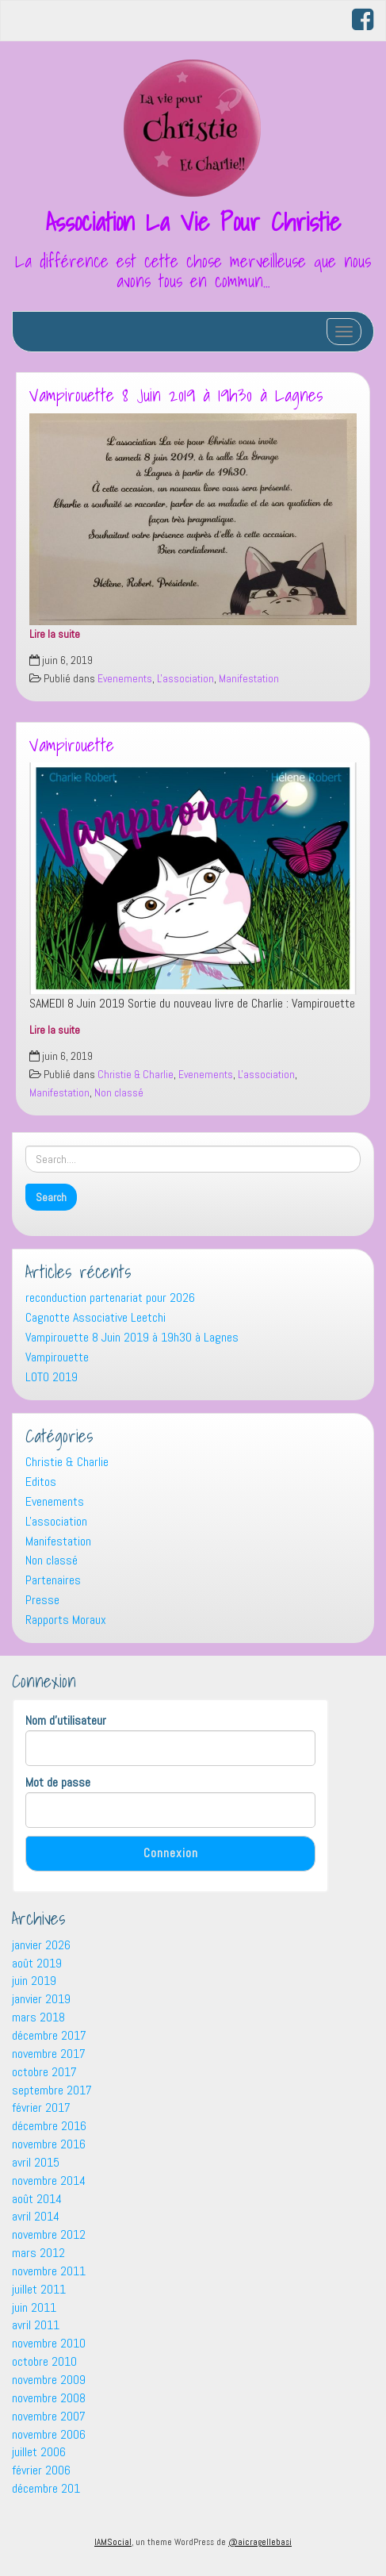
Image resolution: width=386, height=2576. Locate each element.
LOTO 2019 (51, 1377)
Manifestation (249, 678)
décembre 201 (46, 2488)
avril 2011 (35, 2325)
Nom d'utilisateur (65, 1720)
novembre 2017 (49, 2053)
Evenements (124, 678)
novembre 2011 (49, 2271)
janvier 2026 (41, 1945)
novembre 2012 (49, 2234)
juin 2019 (34, 1980)
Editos (40, 1481)
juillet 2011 (39, 2289)
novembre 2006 (49, 2434)
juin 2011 (34, 2307)
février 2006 (41, 2470)
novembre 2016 (49, 2144)
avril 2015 (35, 2162)
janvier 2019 (41, 1999)
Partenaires (53, 1580)
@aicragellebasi (260, 2541)
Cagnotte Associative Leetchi (95, 1317)
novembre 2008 (49, 2398)
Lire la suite (54, 634)
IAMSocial (113, 2541)
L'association (185, 678)
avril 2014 (35, 2216)
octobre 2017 (44, 2071)
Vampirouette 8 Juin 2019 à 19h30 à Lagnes (176, 395)
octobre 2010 (44, 2361)
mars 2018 (38, 2017)
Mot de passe (57, 1782)
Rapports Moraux (65, 1619)
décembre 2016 (49, 2125)
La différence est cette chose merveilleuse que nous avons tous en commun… (193, 271)
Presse (42, 1599)
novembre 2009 (49, 2379)
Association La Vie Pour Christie (193, 221)
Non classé (118, 1093)
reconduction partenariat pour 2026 (110, 1297)
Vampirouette (71, 745)
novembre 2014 (49, 2180)
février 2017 (41, 2107)
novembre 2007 (49, 2416)
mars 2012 (38, 2252)
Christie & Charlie (135, 1074)
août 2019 (37, 1963)
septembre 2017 (52, 2090)
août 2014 (37, 2198)
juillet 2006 (39, 2452)
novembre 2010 (49, 2343)
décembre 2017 (49, 2035)
